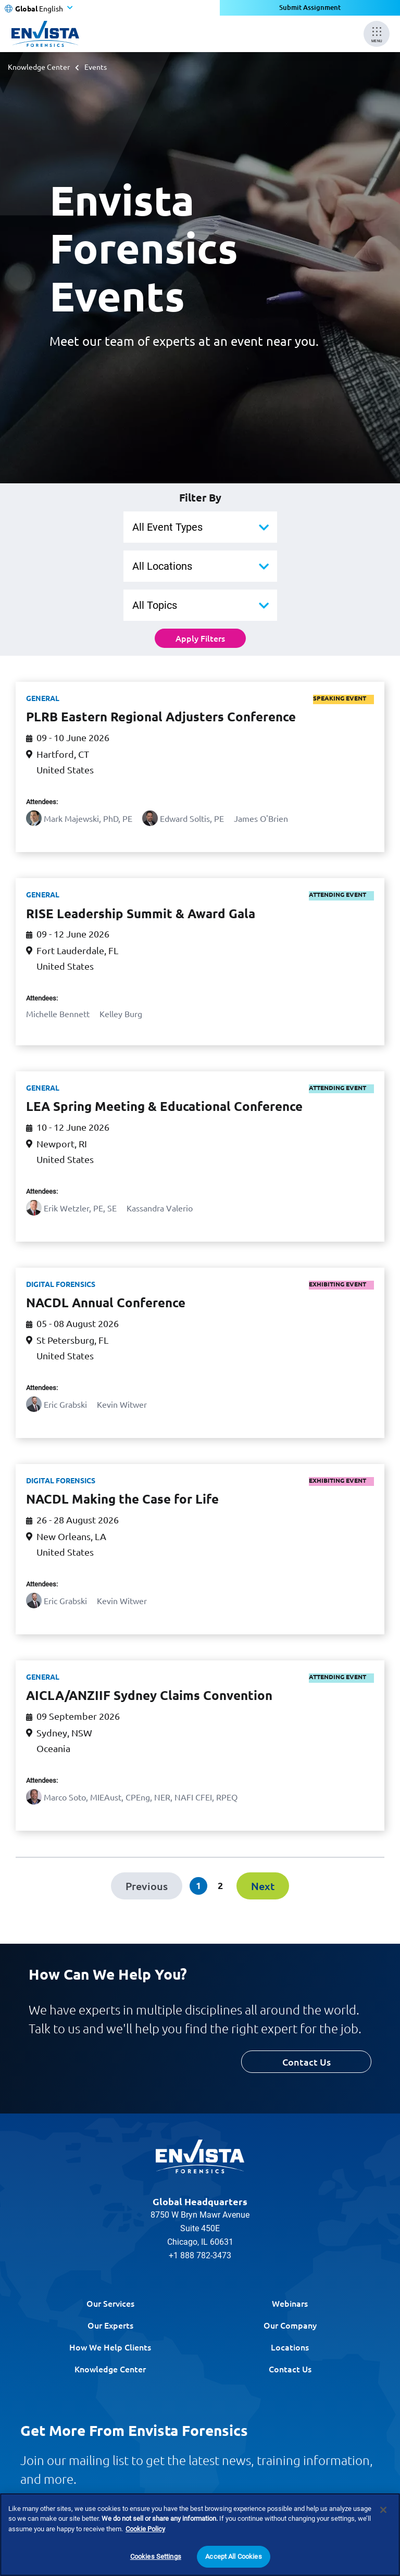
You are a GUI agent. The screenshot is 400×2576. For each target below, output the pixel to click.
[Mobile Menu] (377, 34)
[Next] (262, 1885)
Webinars (290, 2303)
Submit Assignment (310, 7)
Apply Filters (200, 638)
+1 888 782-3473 (200, 2255)
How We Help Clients (110, 2347)
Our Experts (110, 2325)
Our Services (110, 2303)
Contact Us (306, 2062)
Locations (290, 2347)
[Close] (383, 2509)
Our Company (290, 2325)
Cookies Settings (155, 2556)
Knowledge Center (39, 66)
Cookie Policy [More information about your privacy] (145, 2529)
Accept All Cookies (233, 2556)
